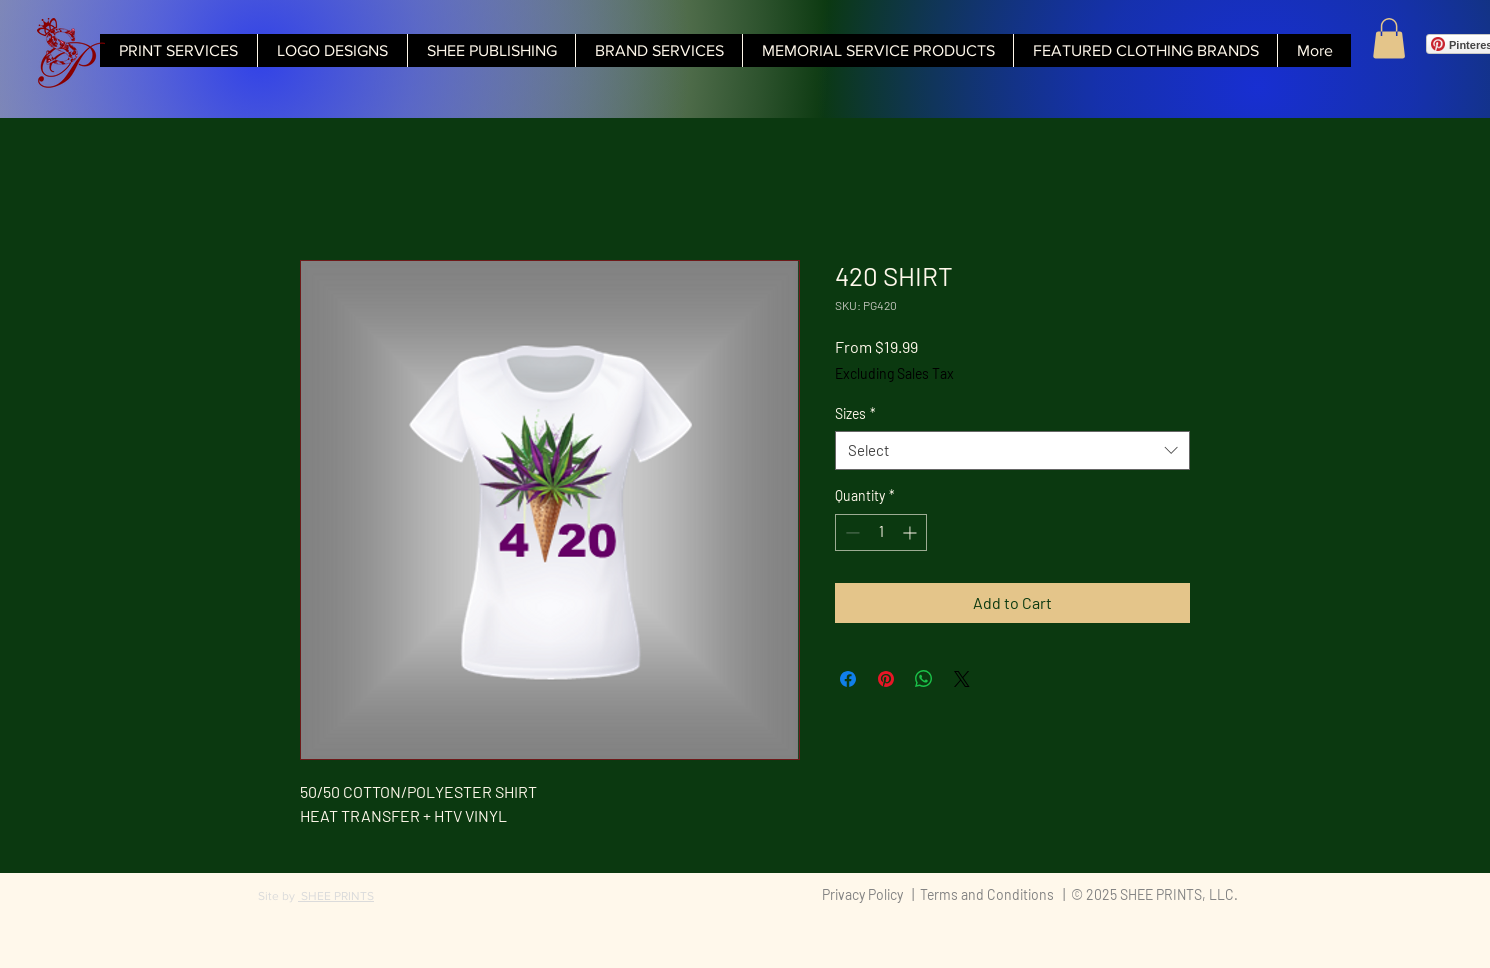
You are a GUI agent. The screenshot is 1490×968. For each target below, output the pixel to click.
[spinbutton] (881, 532)
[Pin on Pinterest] (886, 679)
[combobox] (1012, 450)
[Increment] (911, 532)
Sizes (855, 413)
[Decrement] (850, 532)
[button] (1389, 38)
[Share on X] (962, 679)
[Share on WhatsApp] (924, 679)
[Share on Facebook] (848, 679)
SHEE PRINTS (336, 896)
